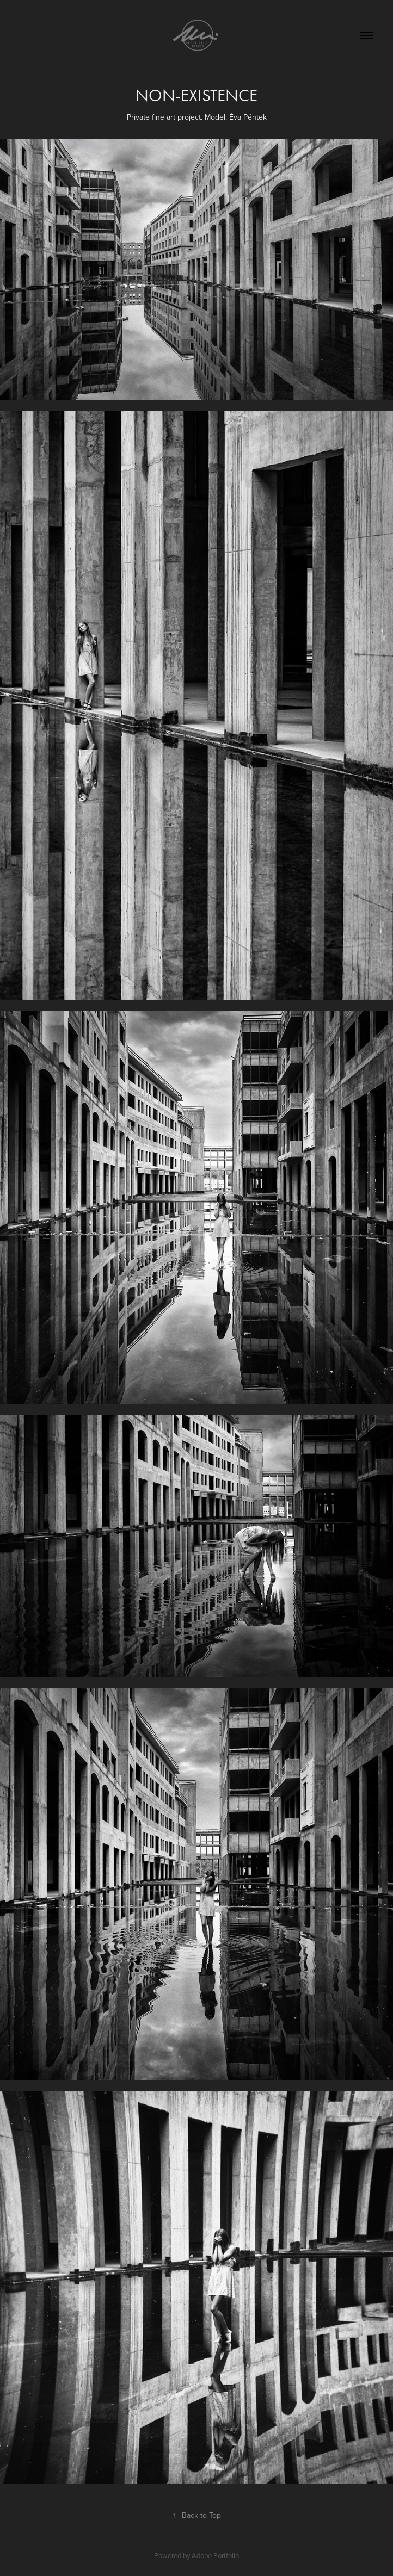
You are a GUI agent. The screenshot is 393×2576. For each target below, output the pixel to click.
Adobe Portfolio (215, 2555)
